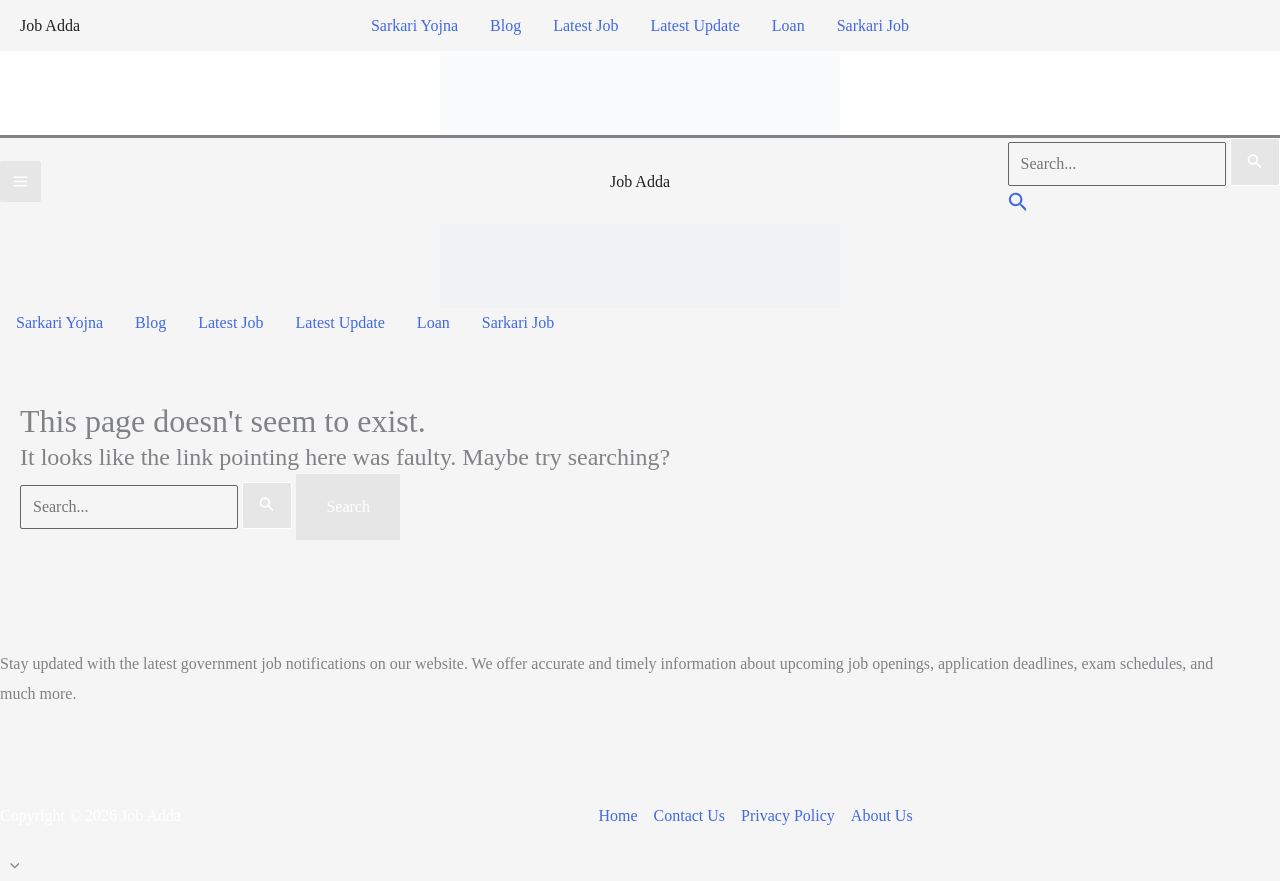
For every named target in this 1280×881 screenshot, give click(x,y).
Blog (505, 25)
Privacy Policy (788, 815)
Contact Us (690, 815)
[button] (1018, 204)
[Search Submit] (1255, 162)
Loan (788, 25)
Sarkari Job (873, 25)
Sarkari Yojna (414, 25)
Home (617, 815)
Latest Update (694, 25)
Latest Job (585, 25)
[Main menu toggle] (20, 181)
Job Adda (50, 25)
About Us (882, 815)
